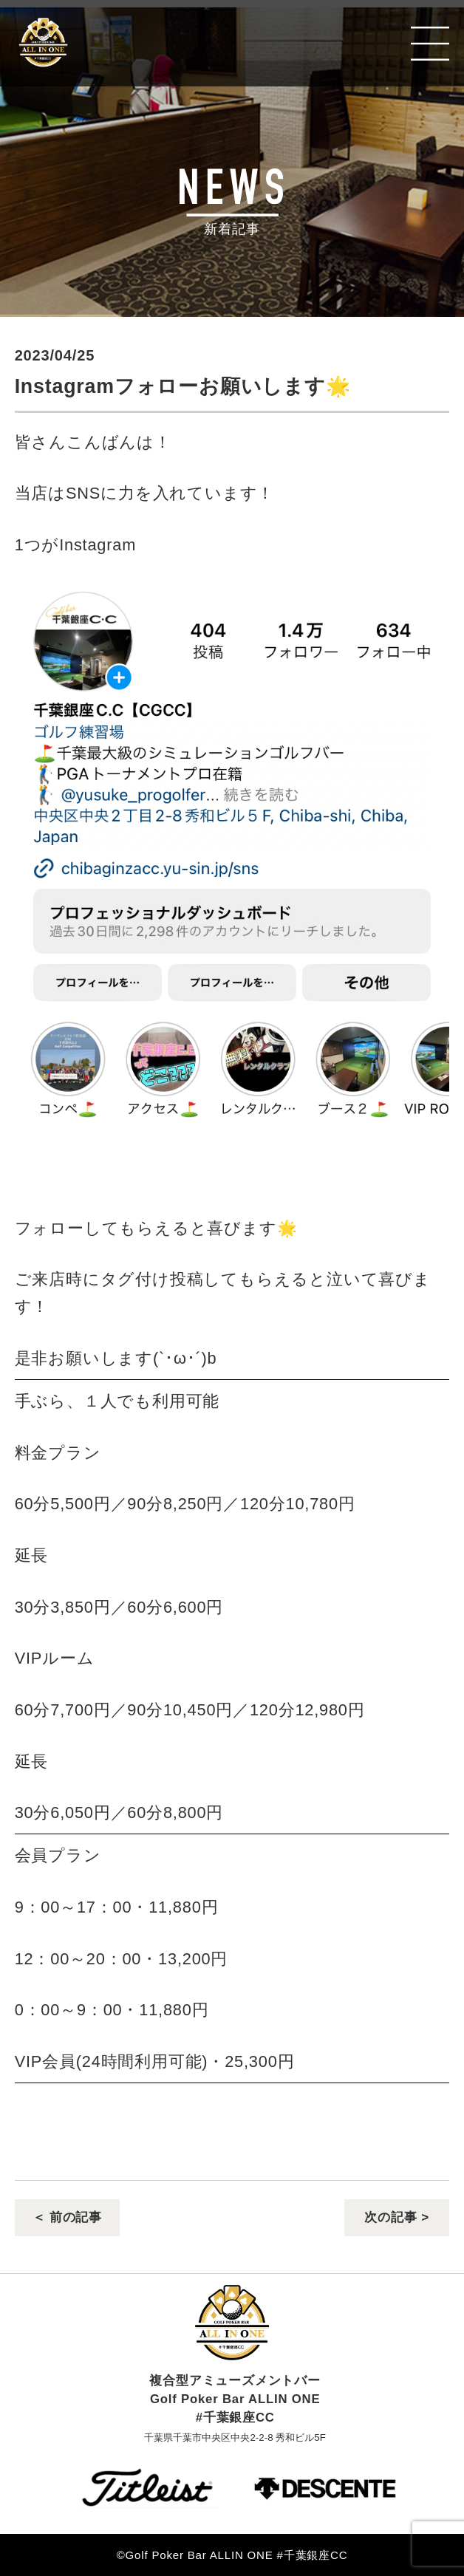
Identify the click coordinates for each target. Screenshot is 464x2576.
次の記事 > (396, 2217)
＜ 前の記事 (67, 2217)
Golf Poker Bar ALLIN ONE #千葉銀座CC (120, 43)
